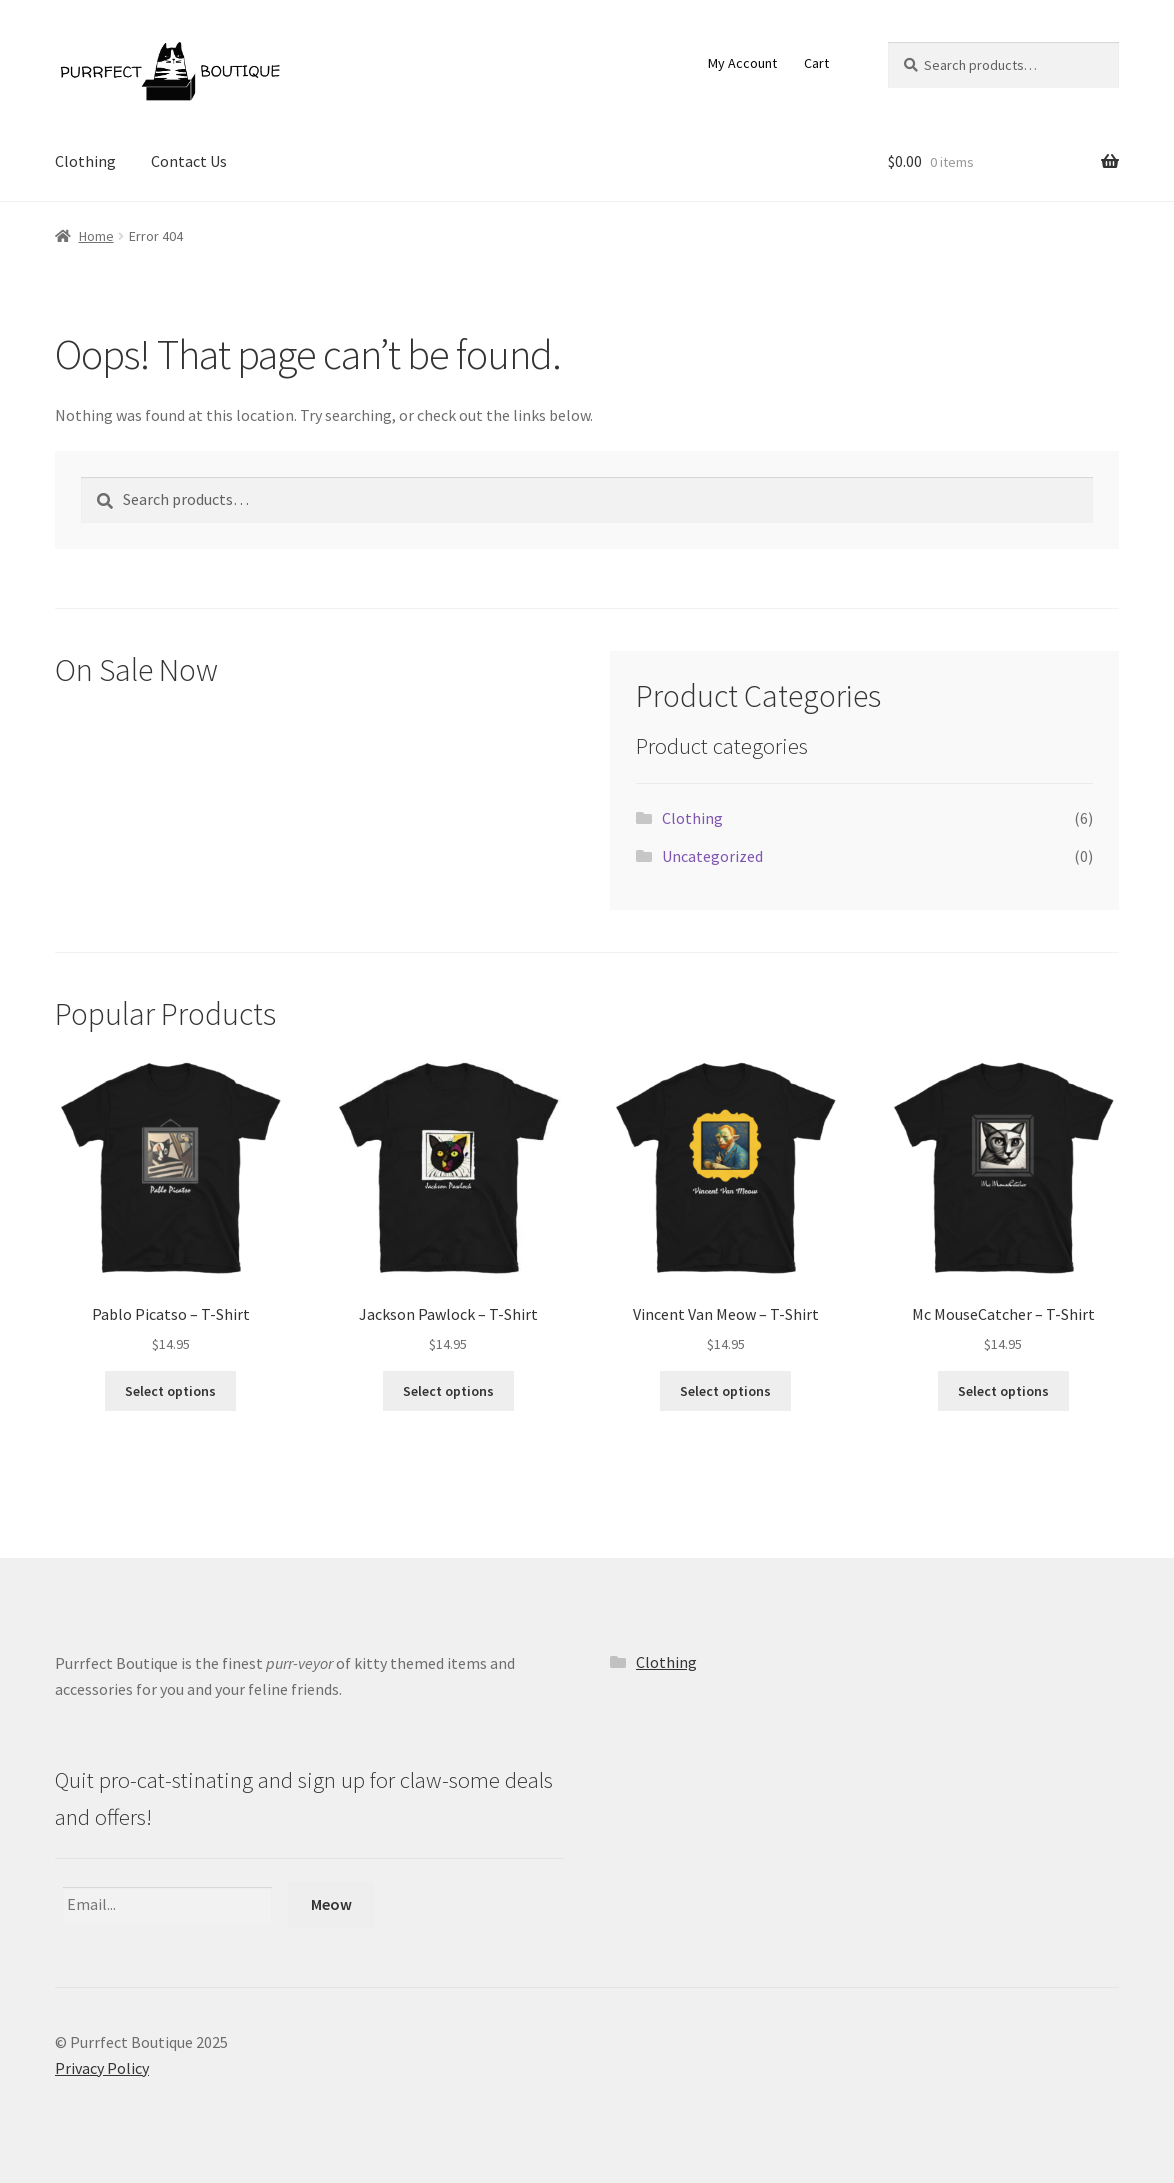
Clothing (85, 161)
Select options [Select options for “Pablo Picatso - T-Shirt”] (170, 1391)
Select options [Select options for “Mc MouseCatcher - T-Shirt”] (1003, 1391)
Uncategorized (712, 856)
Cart (816, 63)
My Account (742, 63)
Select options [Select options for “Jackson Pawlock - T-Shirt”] (448, 1391)
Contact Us (189, 161)
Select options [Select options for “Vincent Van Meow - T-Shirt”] (725, 1391)
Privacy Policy (102, 2068)
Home (96, 236)
